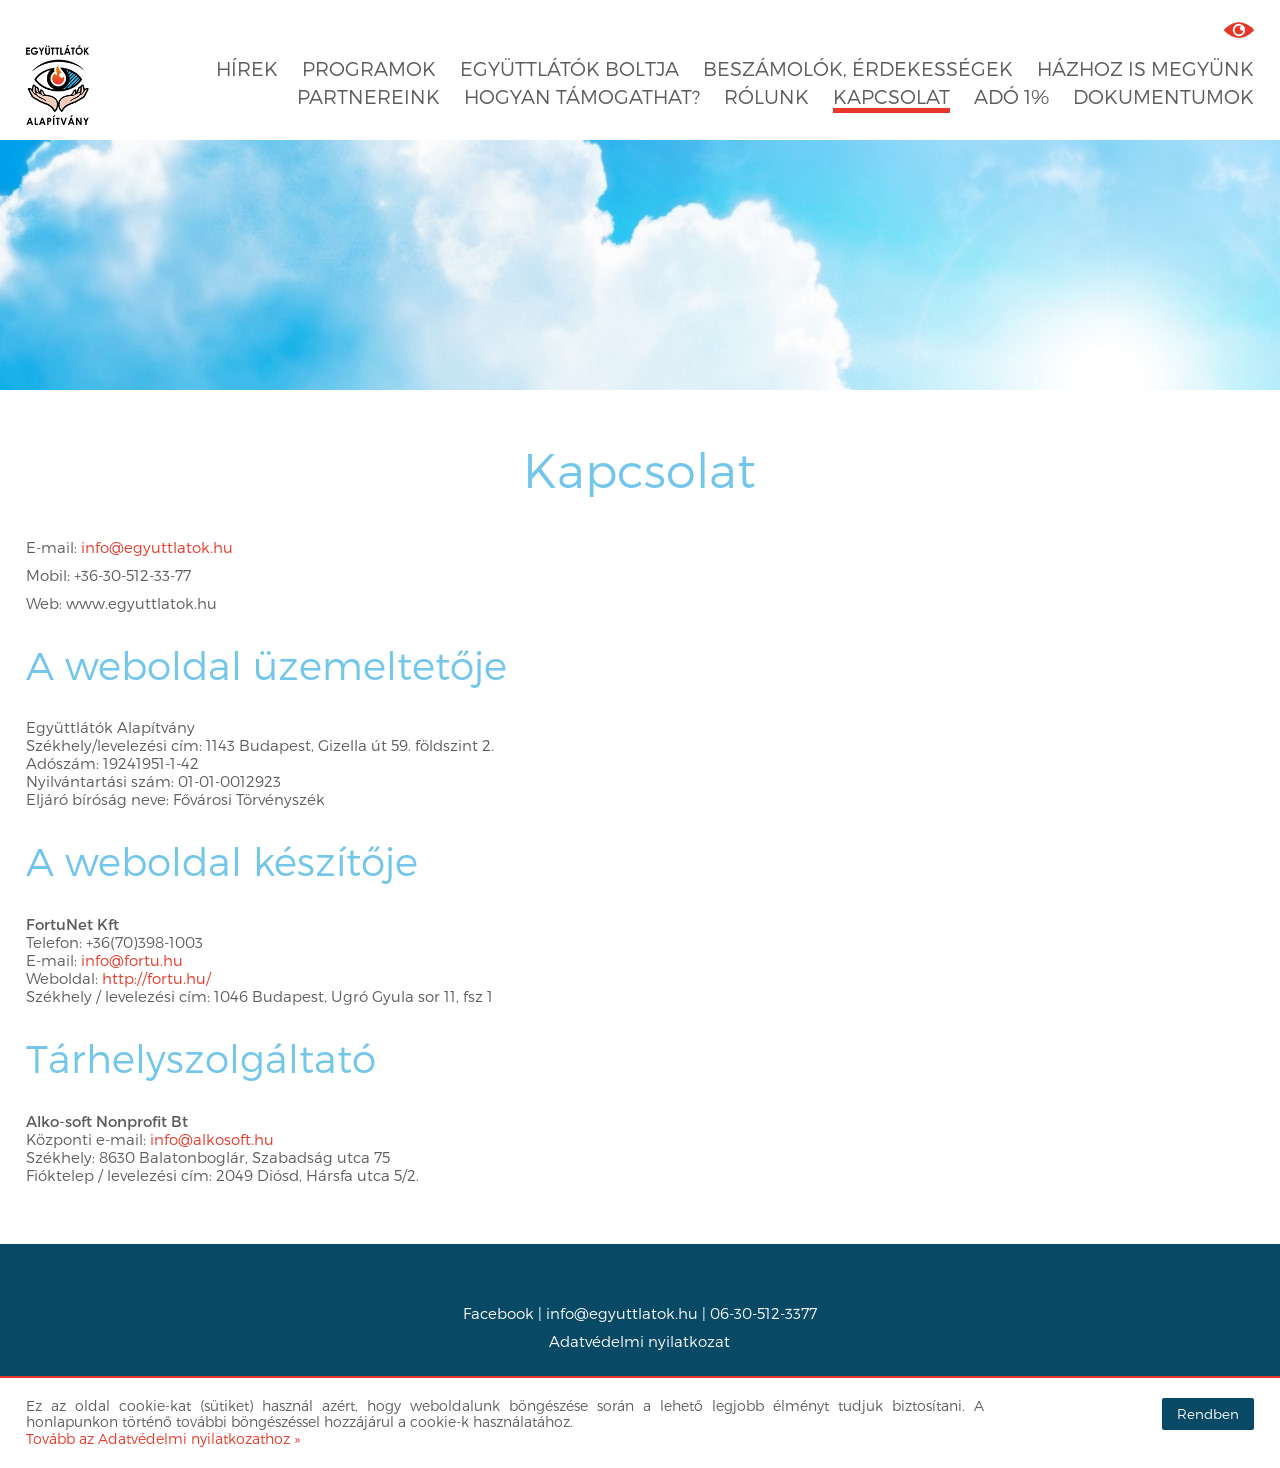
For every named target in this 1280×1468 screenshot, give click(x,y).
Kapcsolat (891, 96)
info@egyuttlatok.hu (157, 547)
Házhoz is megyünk (1145, 68)
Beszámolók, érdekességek (858, 68)
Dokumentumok (1163, 96)
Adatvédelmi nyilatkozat (639, 1341)
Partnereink (368, 96)
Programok (369, 68)
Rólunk (766, 96)
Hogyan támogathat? (582, 96)
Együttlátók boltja (569, 68)
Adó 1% (1011, 96)
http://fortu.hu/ (156, 978)
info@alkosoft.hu (212, 1139)
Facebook (498, 1313)
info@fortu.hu (132, 960)
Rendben (1208, 1413)
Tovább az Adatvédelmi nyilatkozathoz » (163, 1438)
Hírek (247, 68)
